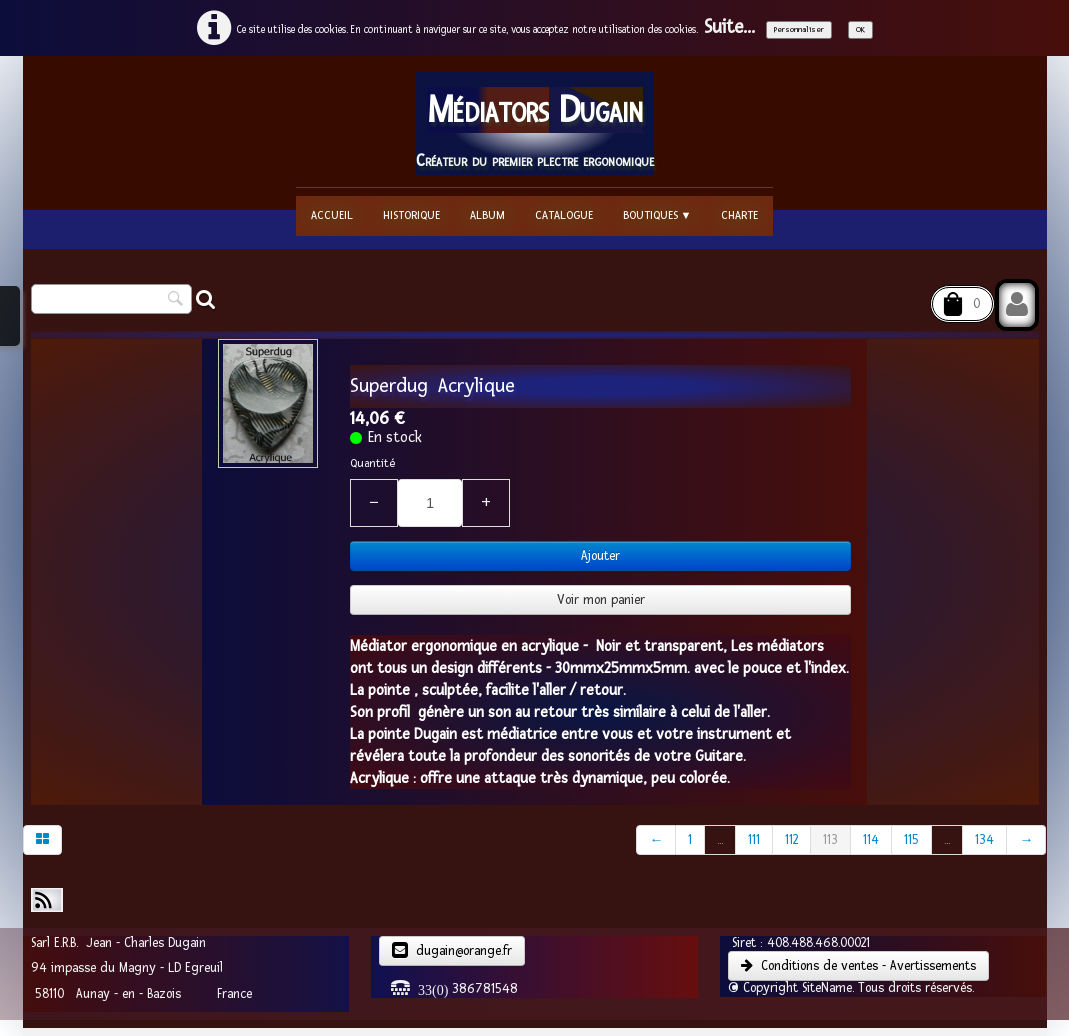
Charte (739, 215)
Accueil (332, 215)
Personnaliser (799, 29)
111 (754, 840)
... (720, 840)
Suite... (729, 27)
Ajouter (600, 556)
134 (984, 840)
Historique (411, 215)
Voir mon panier (601, 600)
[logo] (535, 123)
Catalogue (564, 215)
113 (830, 840)
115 (911, 840)
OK (860, 29)
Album (487, 215)
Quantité (372, 463)
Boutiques (657, 215)
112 (791, 840)
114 (871, 840)
